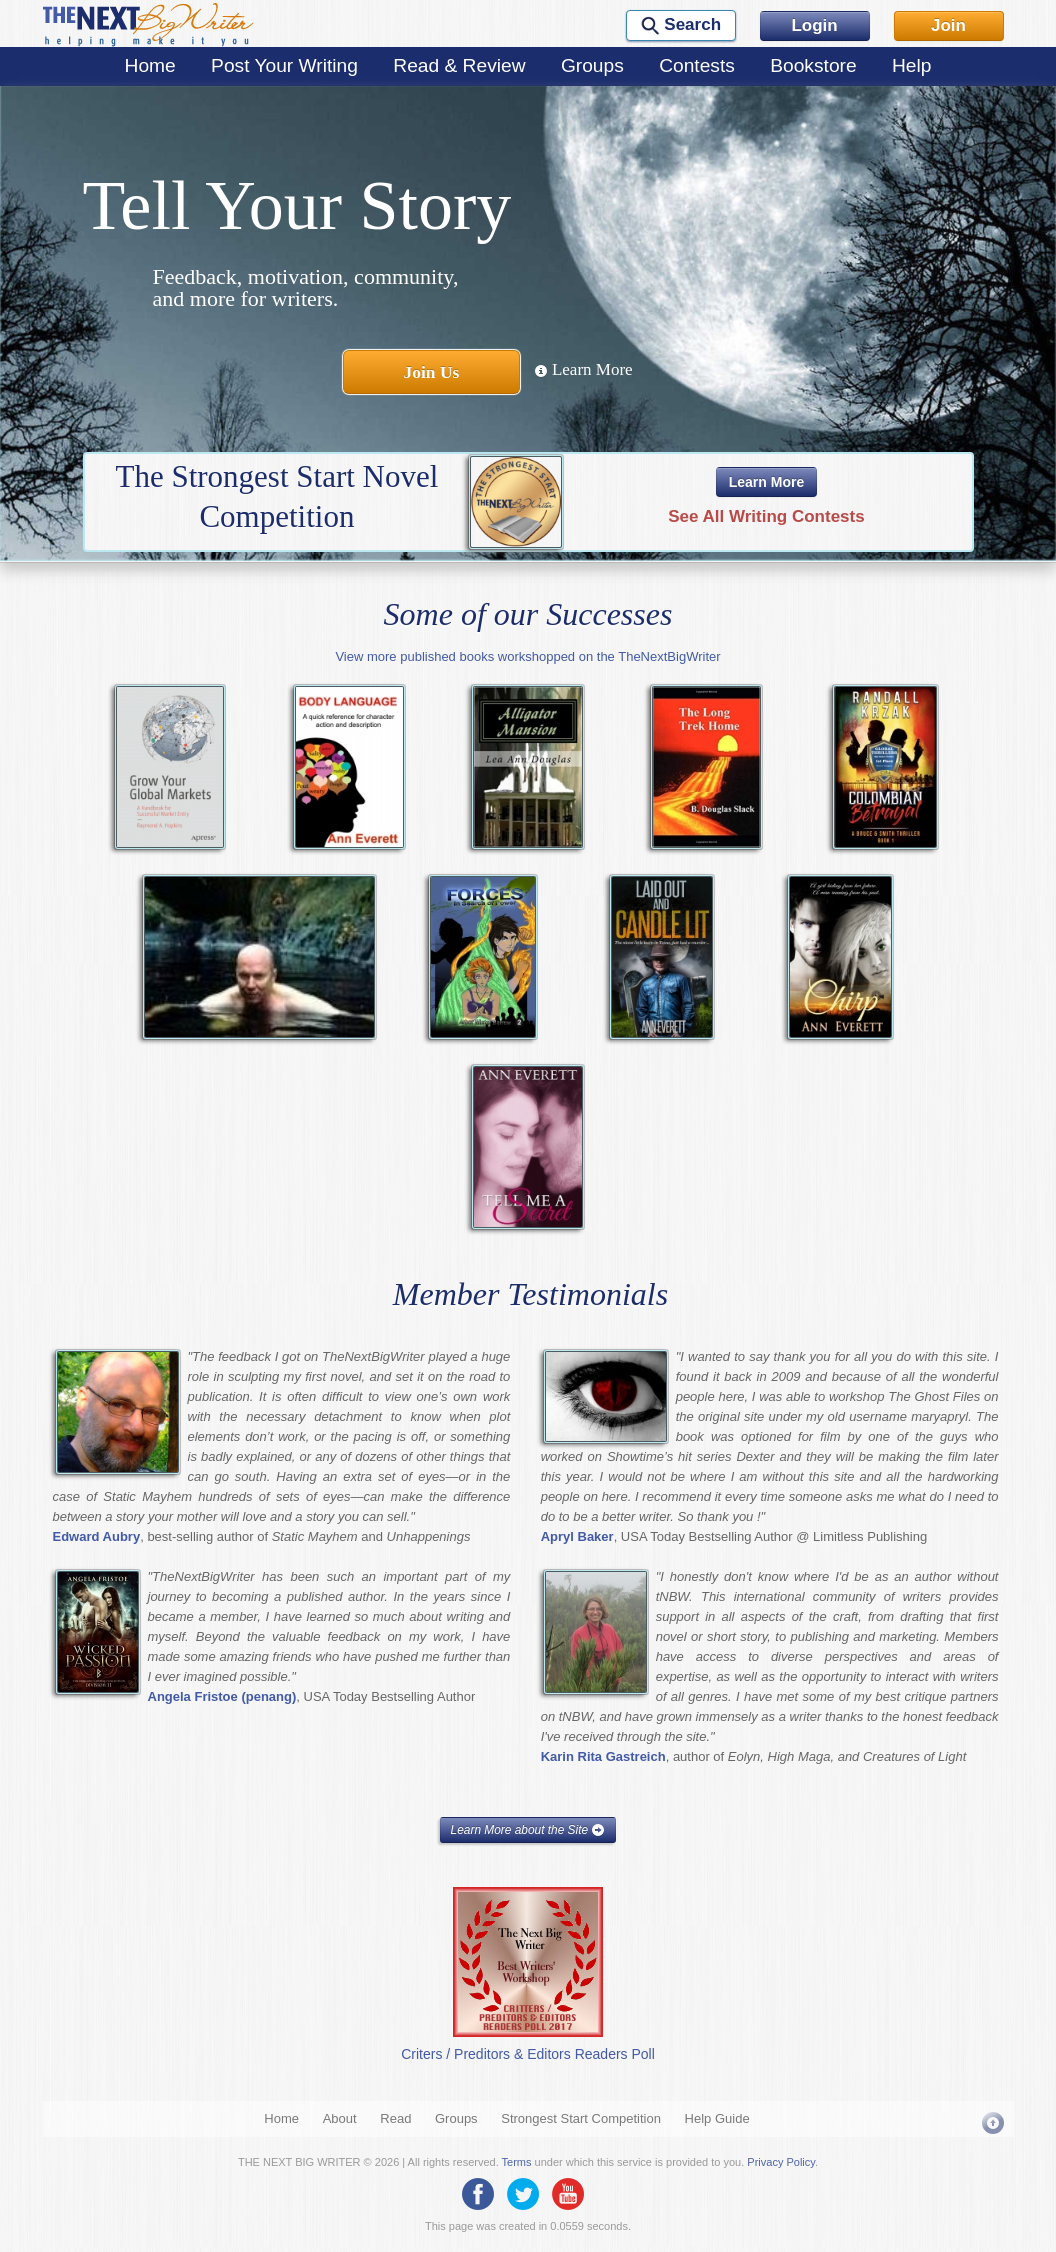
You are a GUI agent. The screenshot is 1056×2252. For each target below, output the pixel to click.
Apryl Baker (577, 1536)
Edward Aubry (97, 1536)
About (340, 2118)
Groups (592, 65)
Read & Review (459, 65)
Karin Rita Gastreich (603, 1756)
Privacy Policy (781, 2162)
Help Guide (717, 2118)
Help (911, 65)
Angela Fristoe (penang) (222, 1696)
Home (150, 65)
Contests (697, 65)
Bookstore (813, 65)
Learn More (583, 369)
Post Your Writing (284, 65)
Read (395, 2118)
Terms (517, 2162)
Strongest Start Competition (581, 2118)
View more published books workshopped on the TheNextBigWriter (527, 656)
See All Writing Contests (766, 516)
